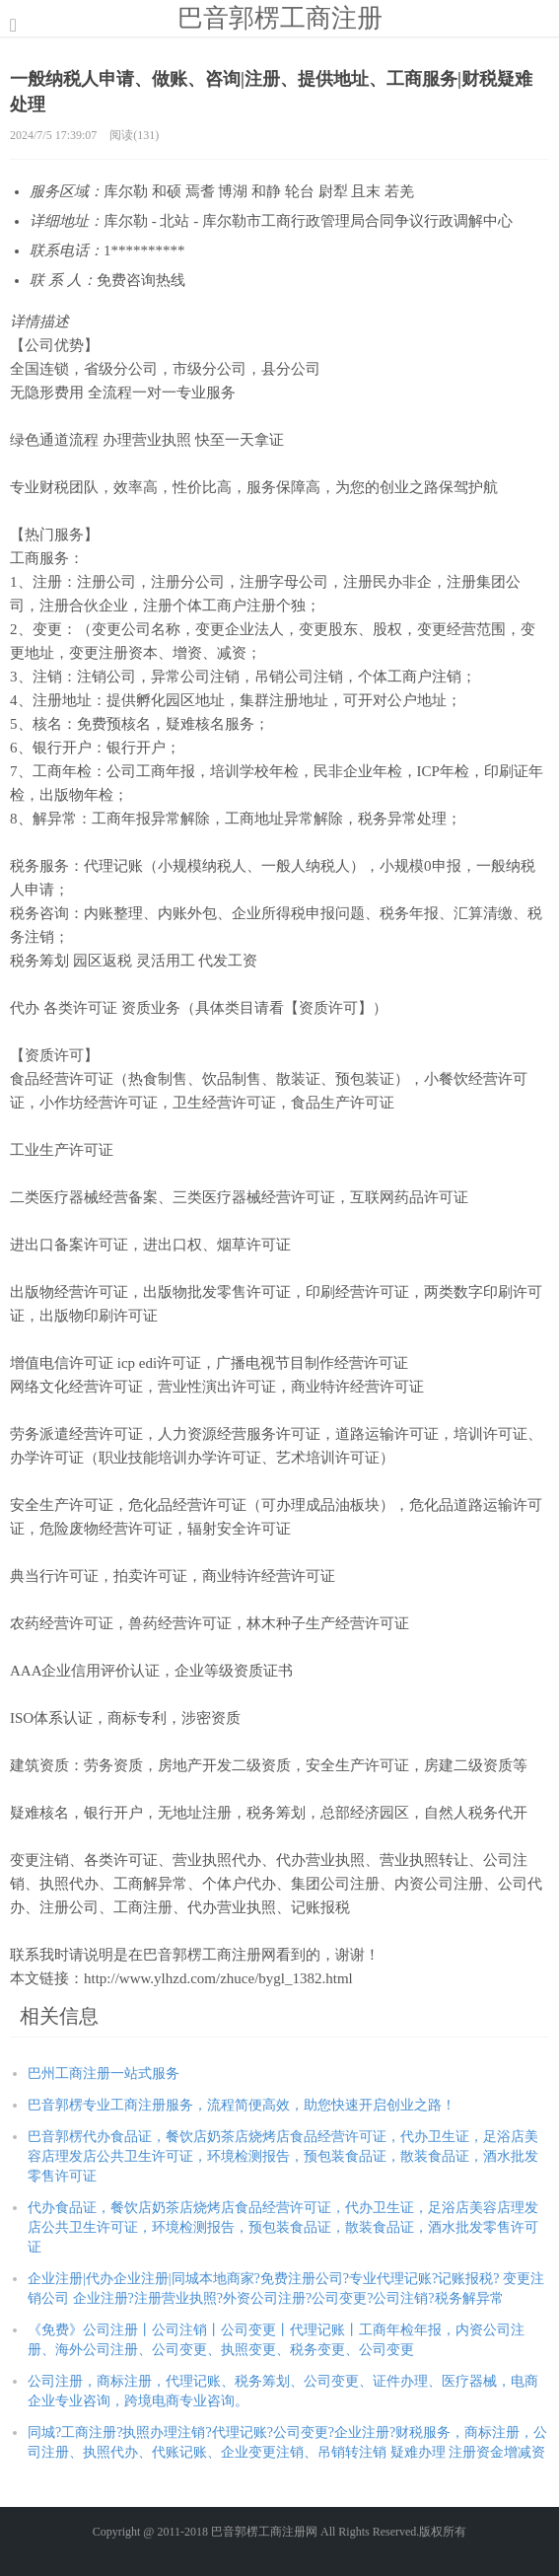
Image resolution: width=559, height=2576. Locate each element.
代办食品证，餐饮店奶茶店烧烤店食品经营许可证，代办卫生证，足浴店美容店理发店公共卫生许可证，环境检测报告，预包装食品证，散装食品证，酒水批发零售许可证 (283, 2227)
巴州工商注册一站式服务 (103, 2073)
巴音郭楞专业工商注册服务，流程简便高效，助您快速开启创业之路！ (241, 2105)
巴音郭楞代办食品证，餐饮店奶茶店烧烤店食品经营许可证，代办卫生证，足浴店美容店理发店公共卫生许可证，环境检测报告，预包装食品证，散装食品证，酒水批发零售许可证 (283, 2156)
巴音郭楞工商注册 (280, 18)
